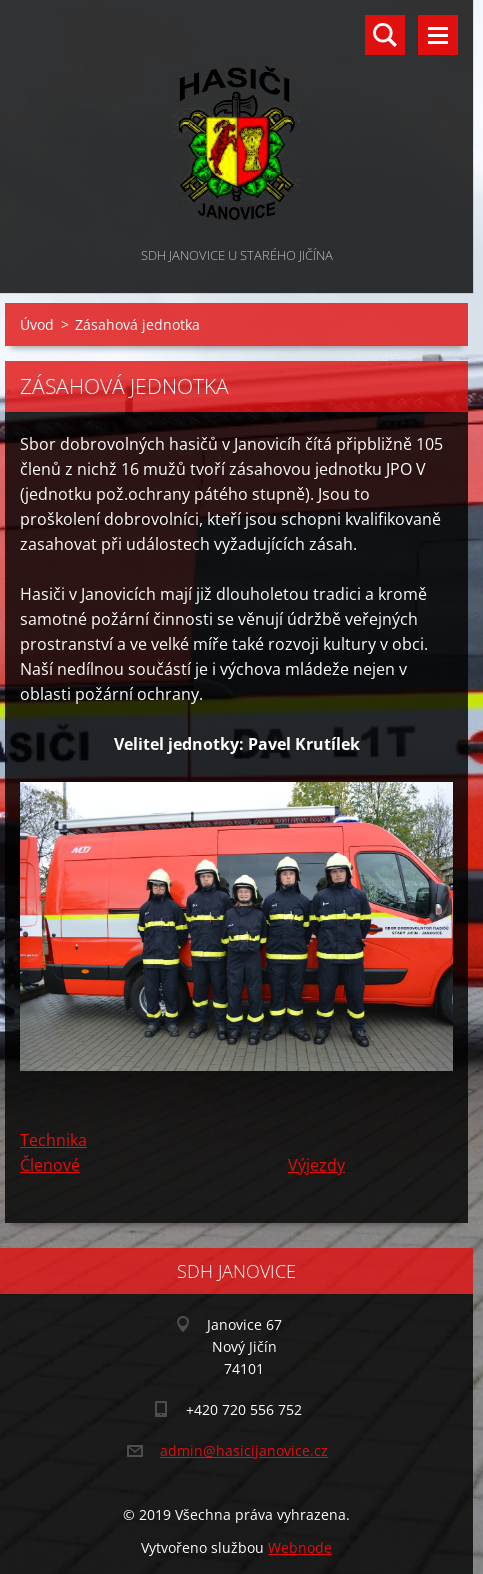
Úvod (37, 324)
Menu (438, 35)
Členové (50, 1165)
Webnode (300, 1547)
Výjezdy (316, 1165)
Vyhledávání (385, 35)
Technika (53, 1140)
